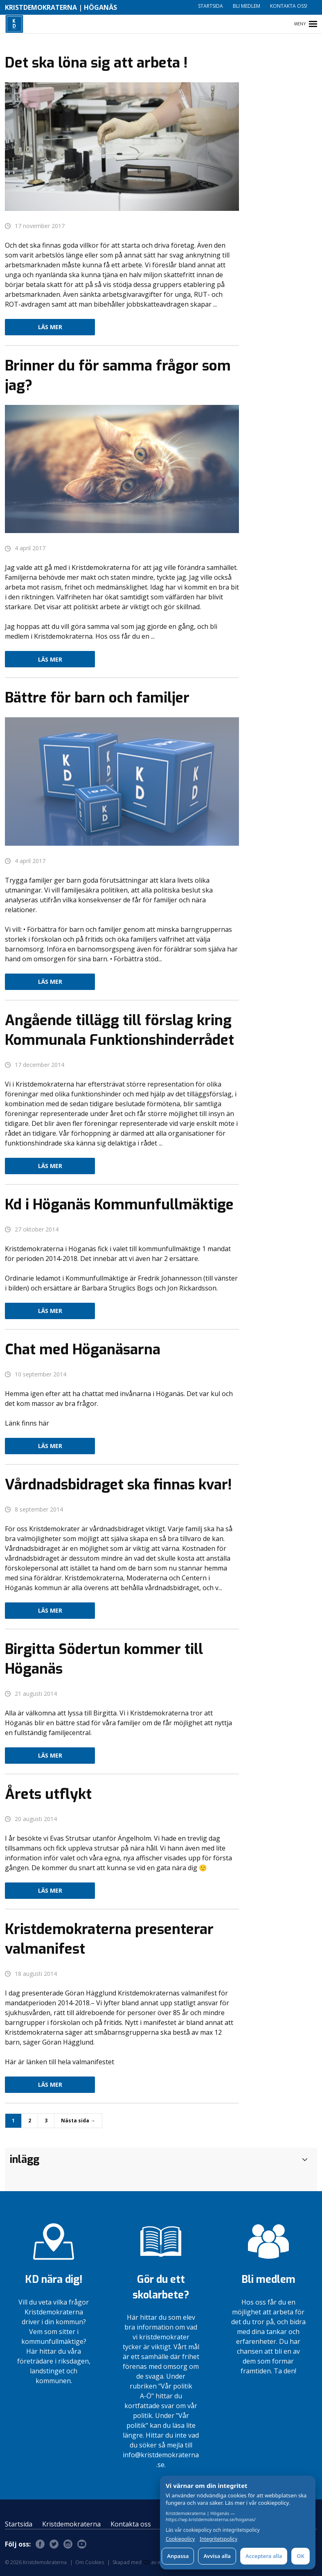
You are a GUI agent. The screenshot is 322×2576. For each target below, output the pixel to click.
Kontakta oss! (288, 5)
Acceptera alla (263, 2556)
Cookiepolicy (180, 2539)
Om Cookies (89, 2562)
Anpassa (178, 2556)
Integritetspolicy (218, 2539)
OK (300, 2556)
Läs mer (50, 327)
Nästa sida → (78, 2120)
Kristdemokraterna (71, 2524)
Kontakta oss (130, 2524)
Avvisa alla (217, 2556)
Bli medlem (246, 5)
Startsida (210, 5)
